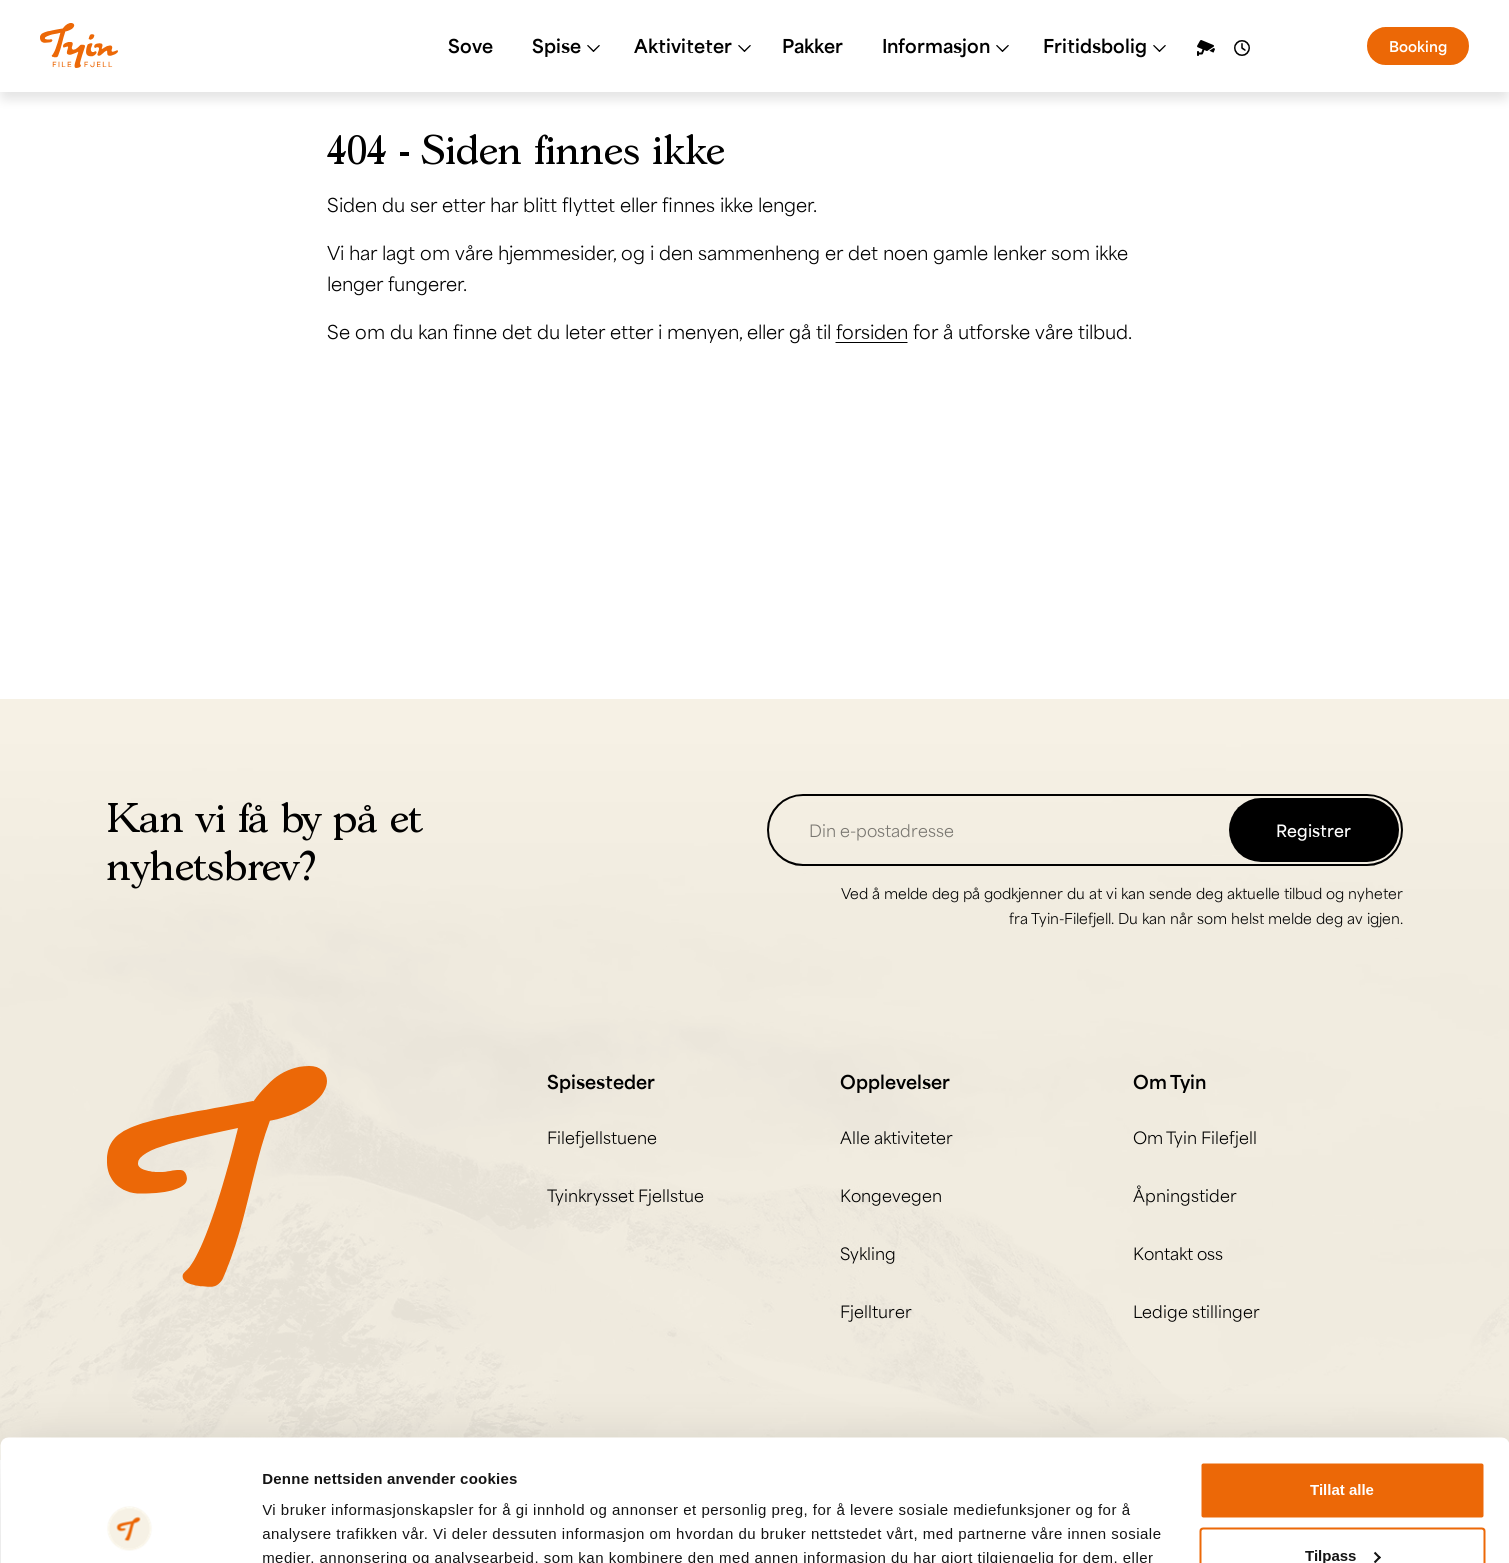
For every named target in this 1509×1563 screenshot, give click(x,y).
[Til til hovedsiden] (79, 45)
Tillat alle (1342, 1376)
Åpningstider (1185, 1195)
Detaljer (290, 1523)
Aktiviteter (693, 45)
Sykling (868, 1253)
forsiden (872, 331)
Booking (1418, 46)
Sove (470, 45)
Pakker (812, 45)
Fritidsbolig (1105, 45)
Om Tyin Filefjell (1195, 1137)
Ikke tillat (1342, 1507)
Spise (566, 45)
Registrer (1313, 830)
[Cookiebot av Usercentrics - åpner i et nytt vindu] (129, 1524)
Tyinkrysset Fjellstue (625, 1195)
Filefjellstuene (602, 1137)
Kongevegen (891, 1195)
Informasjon (946, 45)
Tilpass (1342, 1441)
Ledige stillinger (1196, 1311)
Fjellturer (876, 1311)
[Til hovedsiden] (217, 1174)
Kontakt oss (1178, 1253)
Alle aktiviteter (896, 1137)
